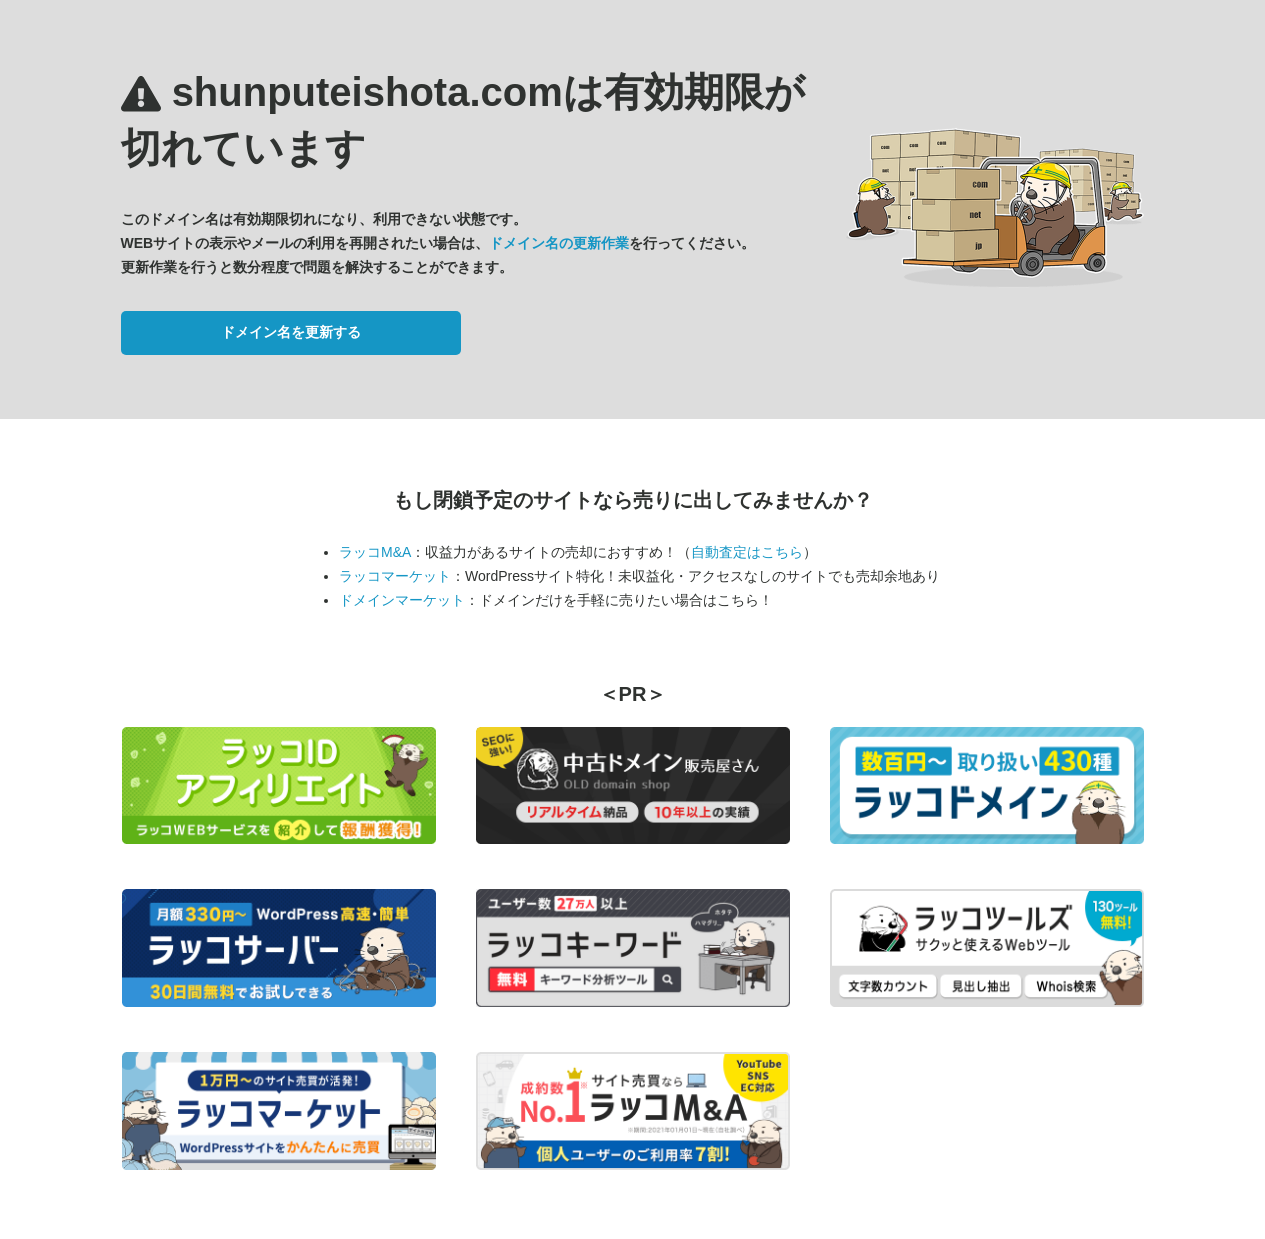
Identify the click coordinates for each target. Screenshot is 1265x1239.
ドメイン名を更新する (291, 332)
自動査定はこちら (747, 552)
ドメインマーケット (402, 600)
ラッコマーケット (395, 576)
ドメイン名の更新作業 (559, 243)
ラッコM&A (375, 552)
